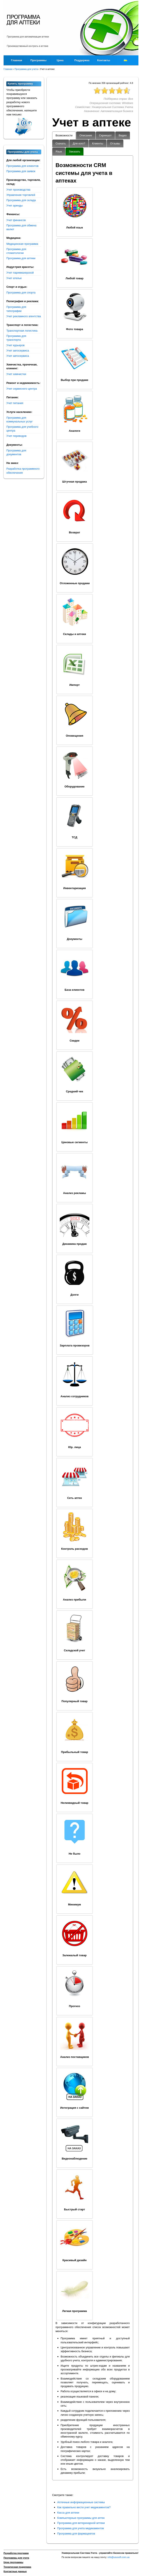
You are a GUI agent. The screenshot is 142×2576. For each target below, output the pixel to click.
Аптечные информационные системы (81, 2502)
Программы (38, 60)
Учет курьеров (15, 345)
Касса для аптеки (68, 2512)
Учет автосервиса (17, 350)
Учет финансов (16, 220)
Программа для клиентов (22, 165)
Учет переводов (16, 435)
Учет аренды (14, 205)
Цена (60, 60)
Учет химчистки (16, 374)
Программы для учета (16, 2558)
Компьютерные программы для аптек (81, 2517)
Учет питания (14, 403)
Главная (16, 60)
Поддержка (81, 60)
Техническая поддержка (17, 2567)
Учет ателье (14, 278)
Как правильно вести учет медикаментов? (84, 2507)
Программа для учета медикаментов (80, 2528)
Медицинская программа (22, 243)
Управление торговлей (20, 194)
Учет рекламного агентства (23, 316)
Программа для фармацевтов (76, 2533)
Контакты (103, 60)
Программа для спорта (21, 292)
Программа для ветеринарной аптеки (81, 2523)
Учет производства (18, 189)
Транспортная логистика (21, 330)
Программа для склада (21, 200)
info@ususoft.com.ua (119, 2557)
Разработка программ (16, 2553)
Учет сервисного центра (21, 388)
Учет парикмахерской (20, 272)
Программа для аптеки (20, 258)
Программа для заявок (20, 171)
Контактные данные (15, 2571)
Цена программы (13, 2562)
